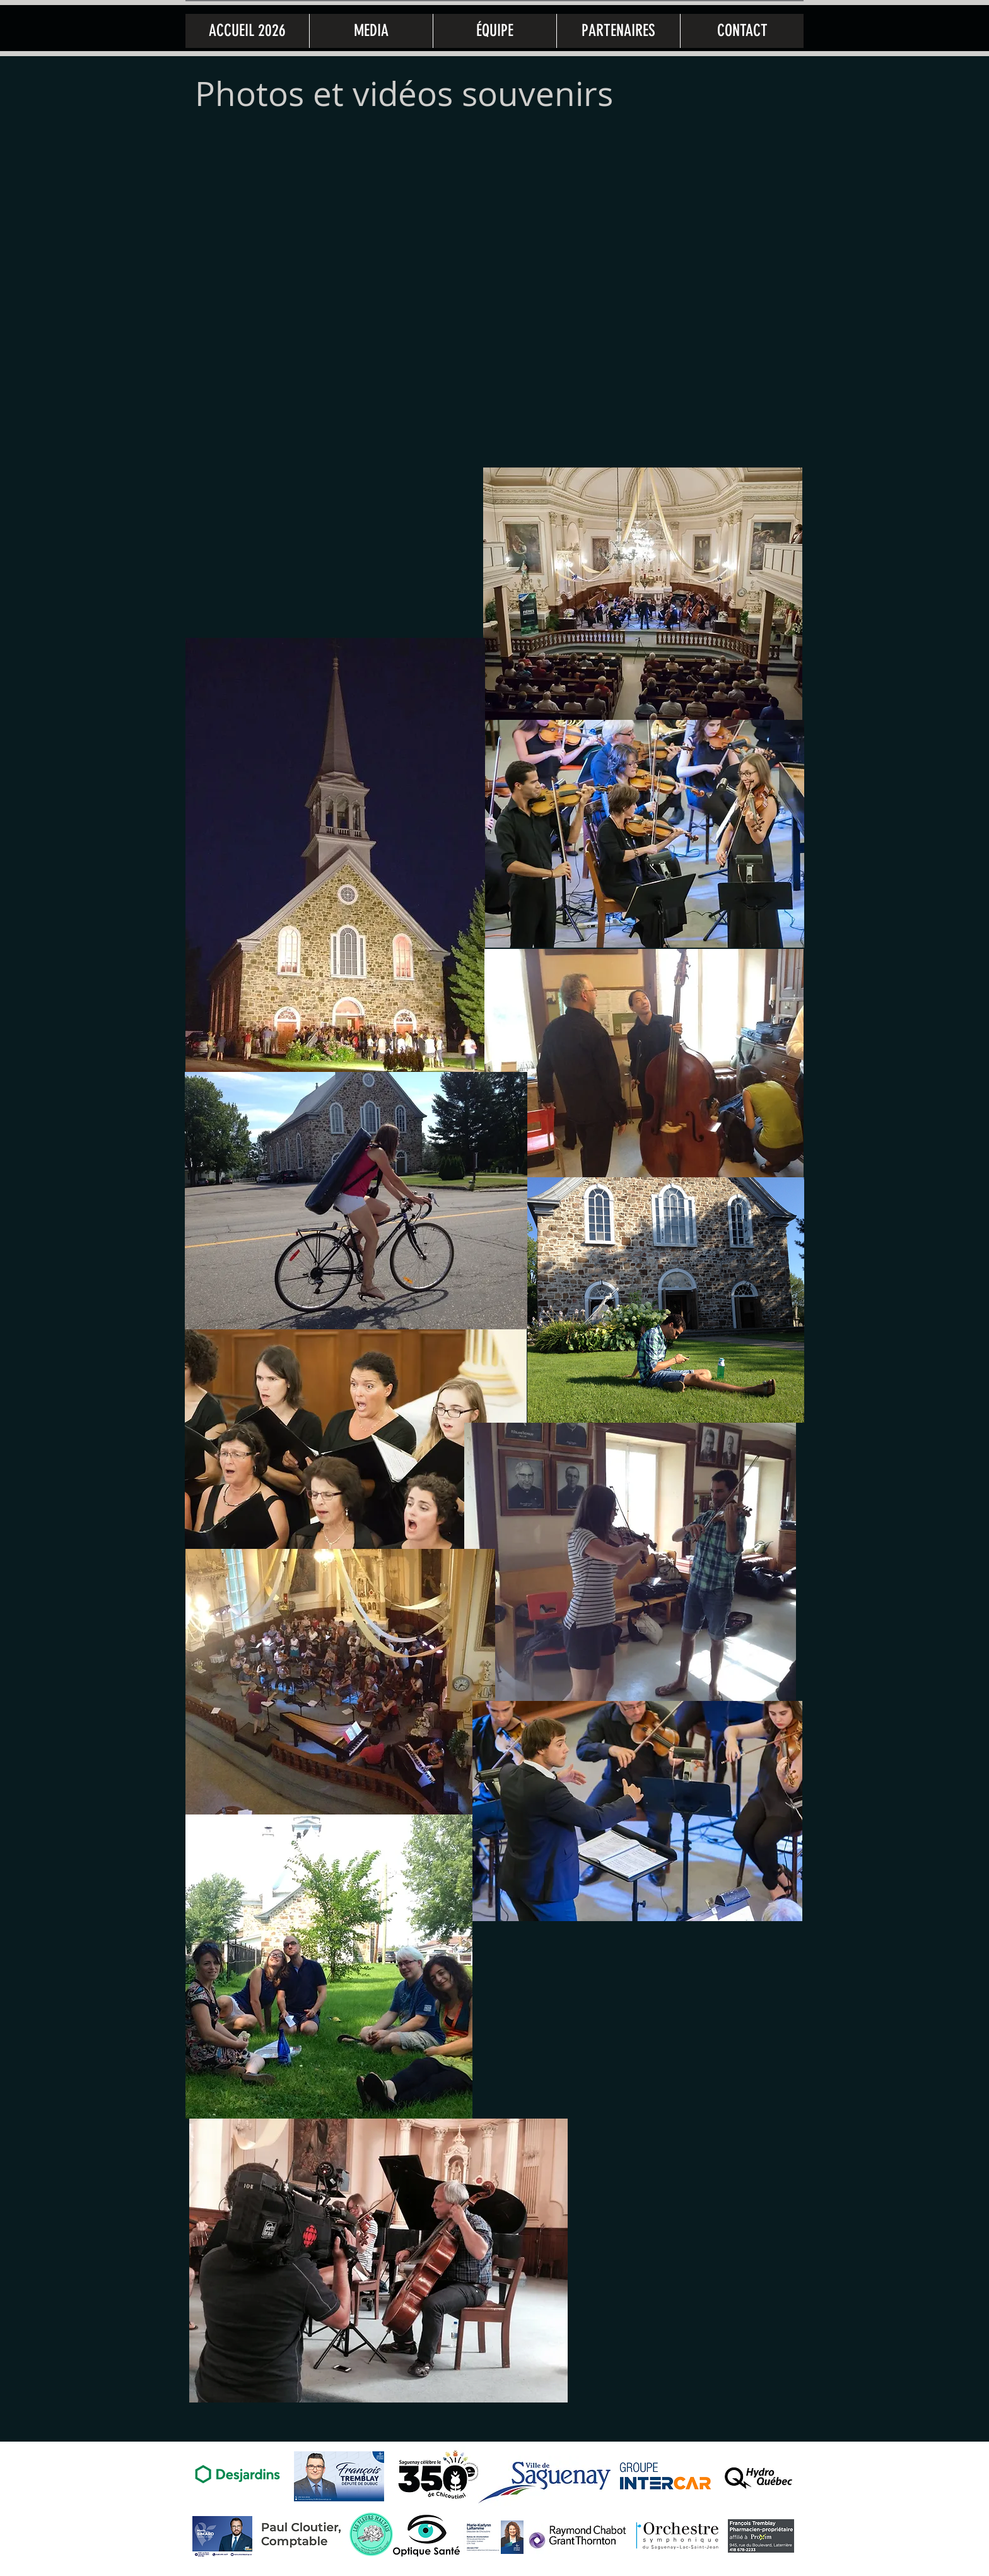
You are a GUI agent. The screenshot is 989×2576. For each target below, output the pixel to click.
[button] (371, 31)
